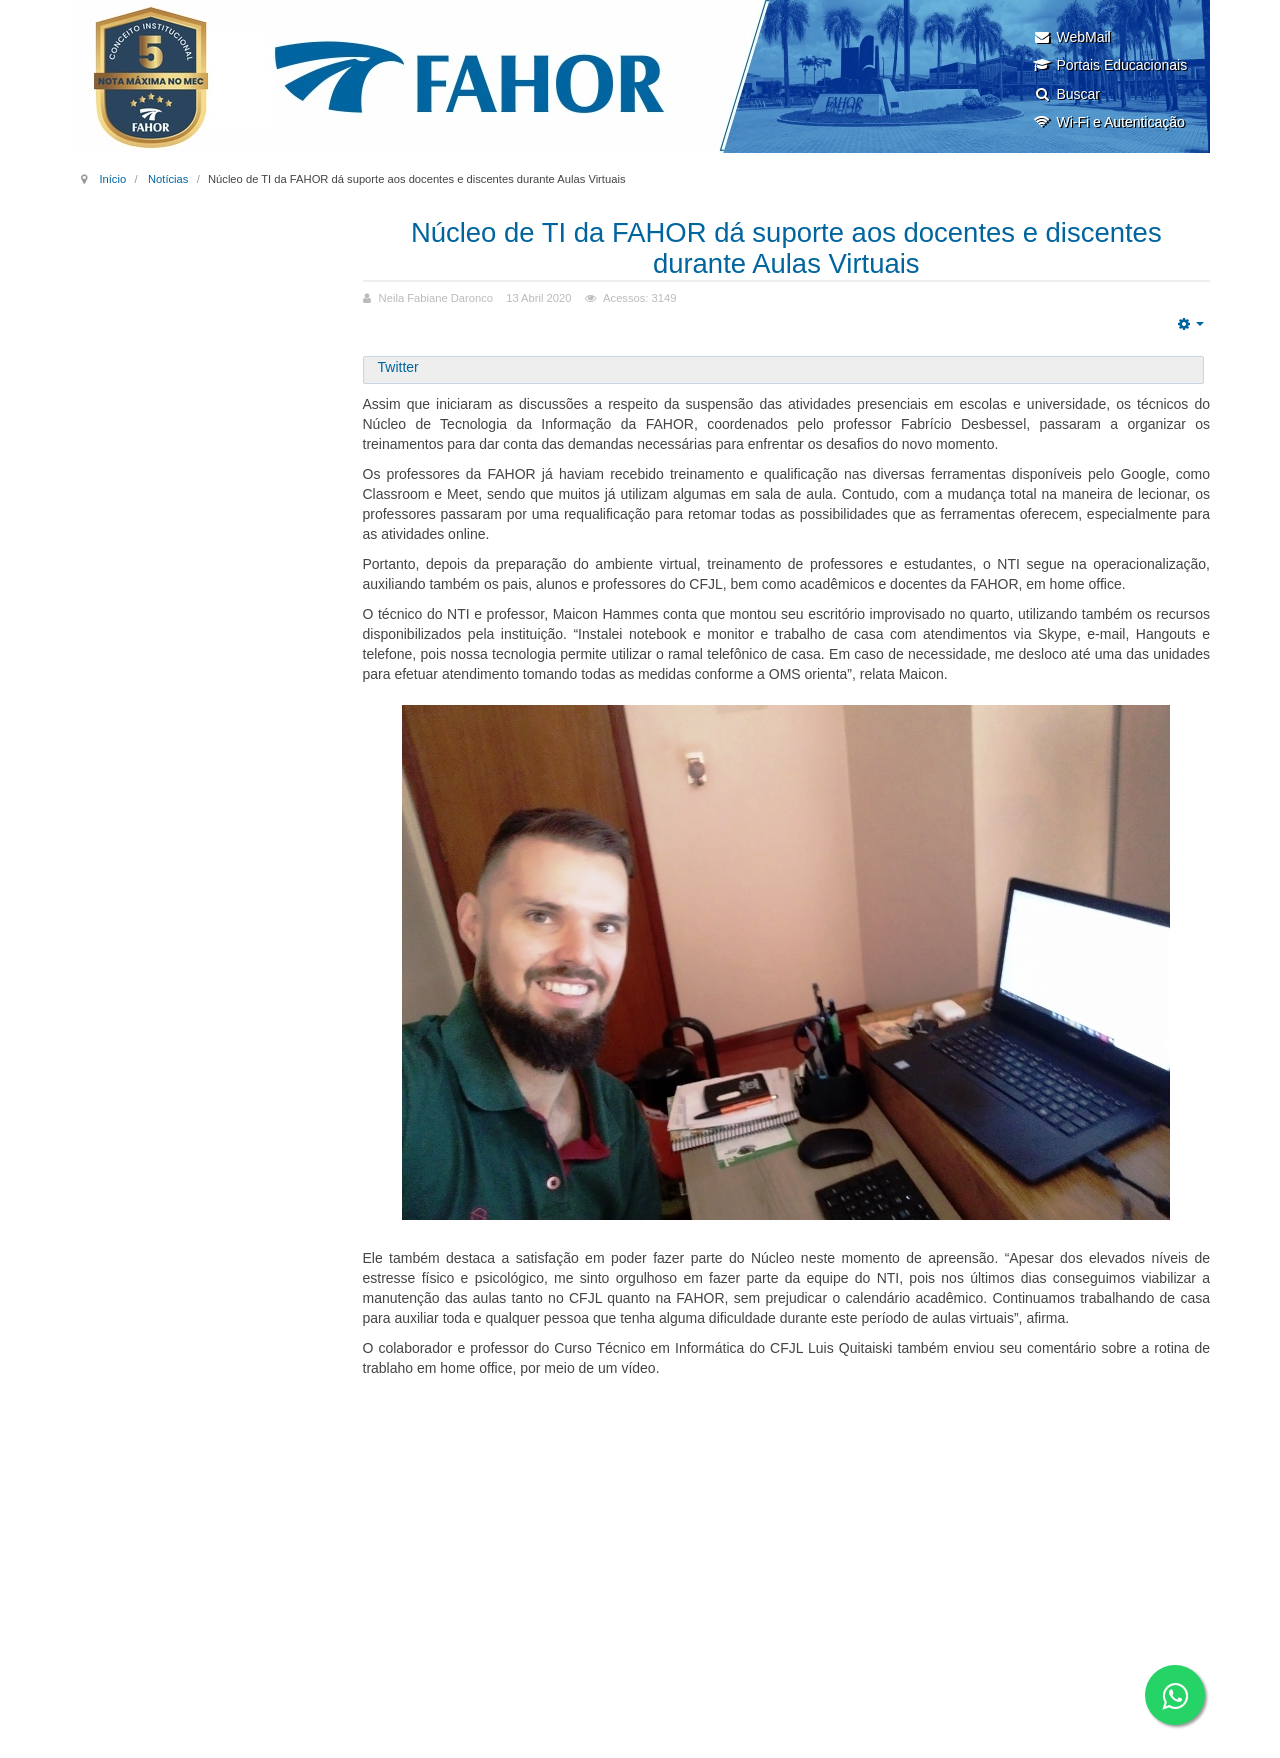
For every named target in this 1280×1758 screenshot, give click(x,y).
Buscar (1066, 94)
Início (112, 179)
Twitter (398, 367)
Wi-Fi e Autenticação (1108, 122)
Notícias (168, 179)
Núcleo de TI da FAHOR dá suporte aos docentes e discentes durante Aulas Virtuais (786, 248)
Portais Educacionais (1110, 65)
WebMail (1071, 37)
